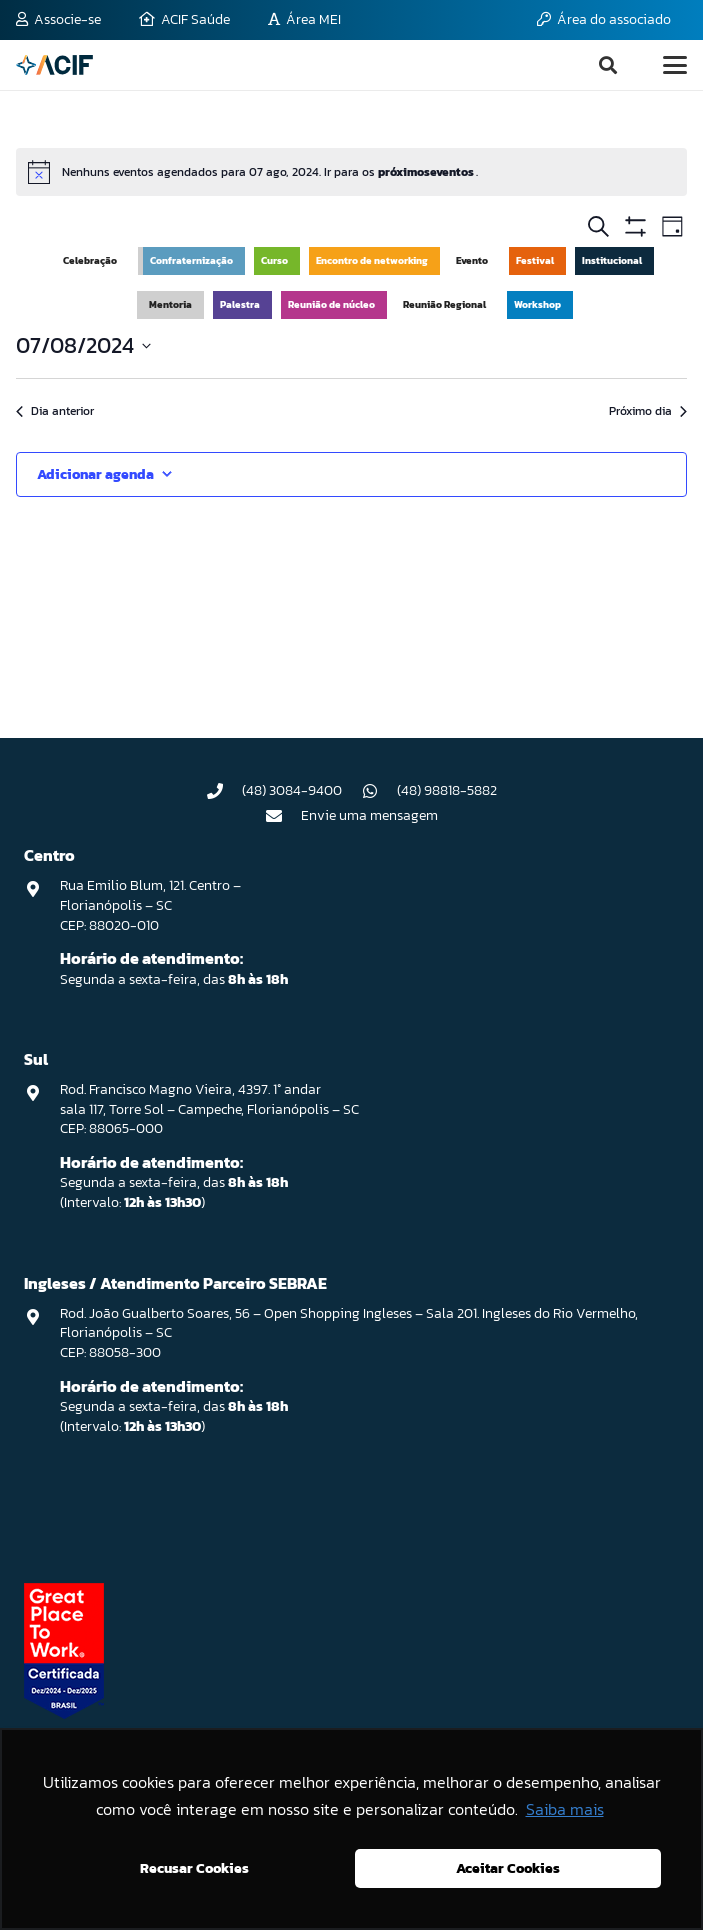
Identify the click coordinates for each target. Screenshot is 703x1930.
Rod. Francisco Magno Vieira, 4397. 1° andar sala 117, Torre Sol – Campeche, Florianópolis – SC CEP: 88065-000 (209, 1109)
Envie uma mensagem (369, 815)
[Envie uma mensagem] (283, 816)
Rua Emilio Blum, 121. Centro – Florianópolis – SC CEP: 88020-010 (150, 905)
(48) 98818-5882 (447, 790)
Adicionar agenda (95, 474)
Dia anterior (55, 411)
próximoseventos (427, 172)
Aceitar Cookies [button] (508, 1868)
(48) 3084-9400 (292, 790)
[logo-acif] (54, 65)
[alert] (351, 172)
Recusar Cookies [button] (194, 1868)
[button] (608, 65)
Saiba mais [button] (565, 1809)
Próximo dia (648, 411)
